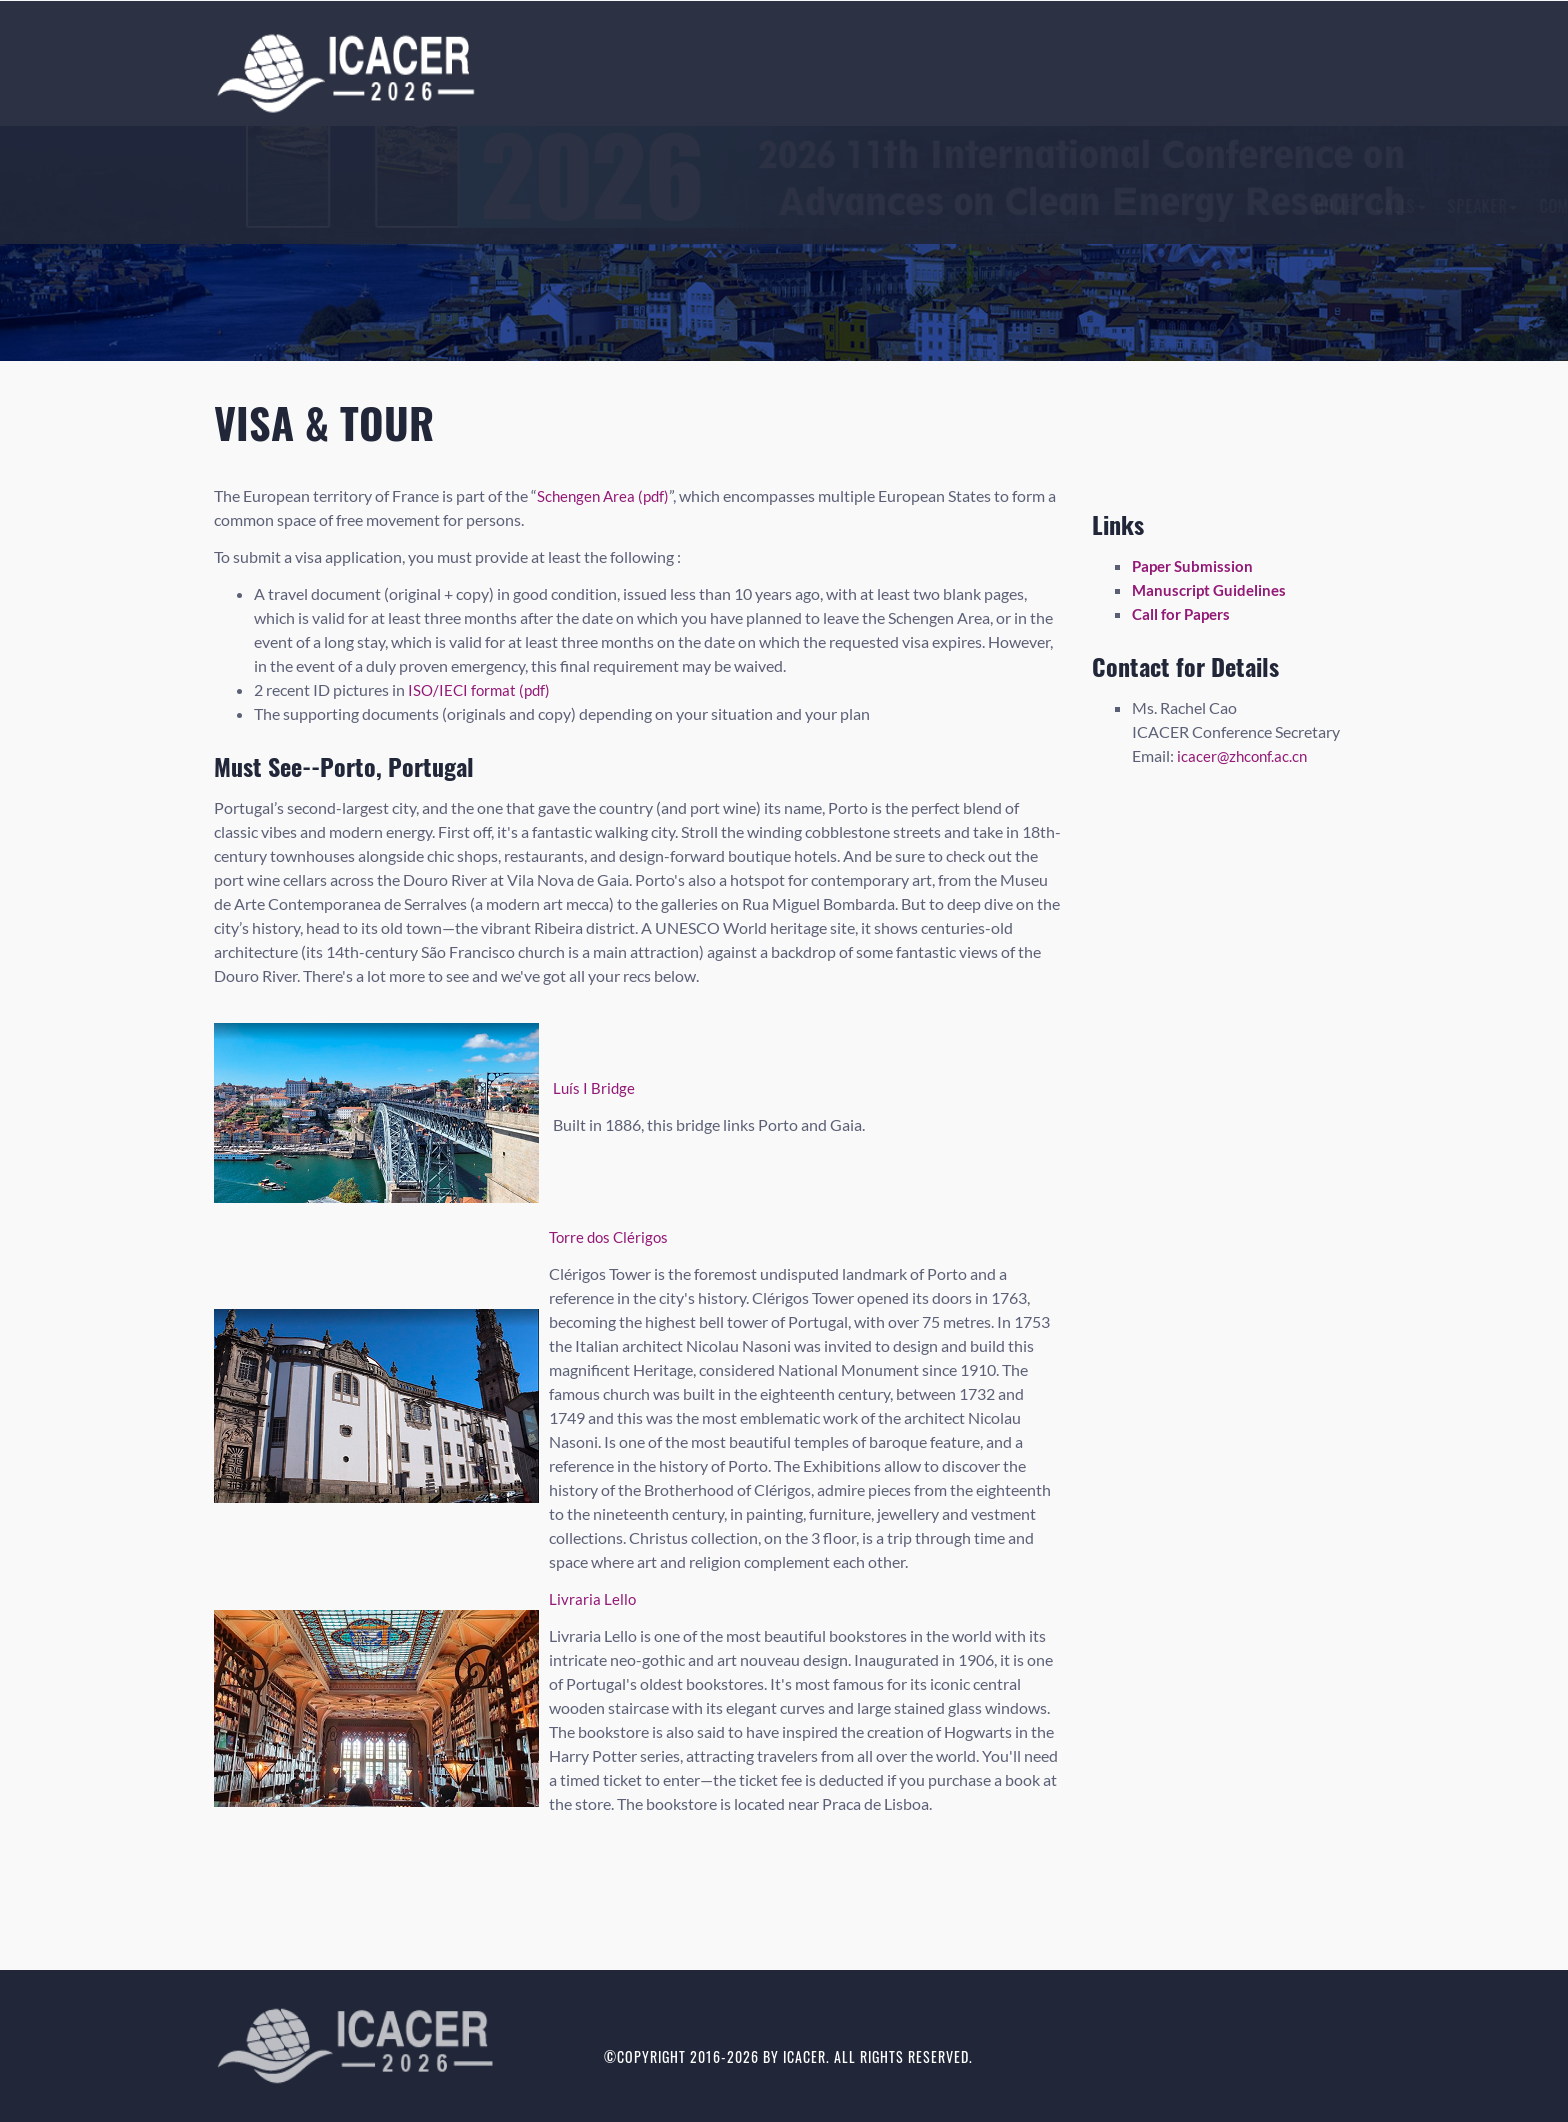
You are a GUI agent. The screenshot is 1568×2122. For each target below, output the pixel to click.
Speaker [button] (667, 206)
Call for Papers (1184, 613)
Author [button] (1092, 206)
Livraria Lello (593, 1598)
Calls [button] (585, 206)
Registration (987, 206)
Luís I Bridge (595, 1087)
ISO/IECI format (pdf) (482, 689)
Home (518, 206)
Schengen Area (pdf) (606, 495)
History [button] (1185, 206)
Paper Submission (1195, 565)
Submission (874, 206)
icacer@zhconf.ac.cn (1244, 755)
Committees (766, 206)
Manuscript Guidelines (1212, 589)
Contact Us (1286, 206)
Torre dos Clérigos (611, 1236)
